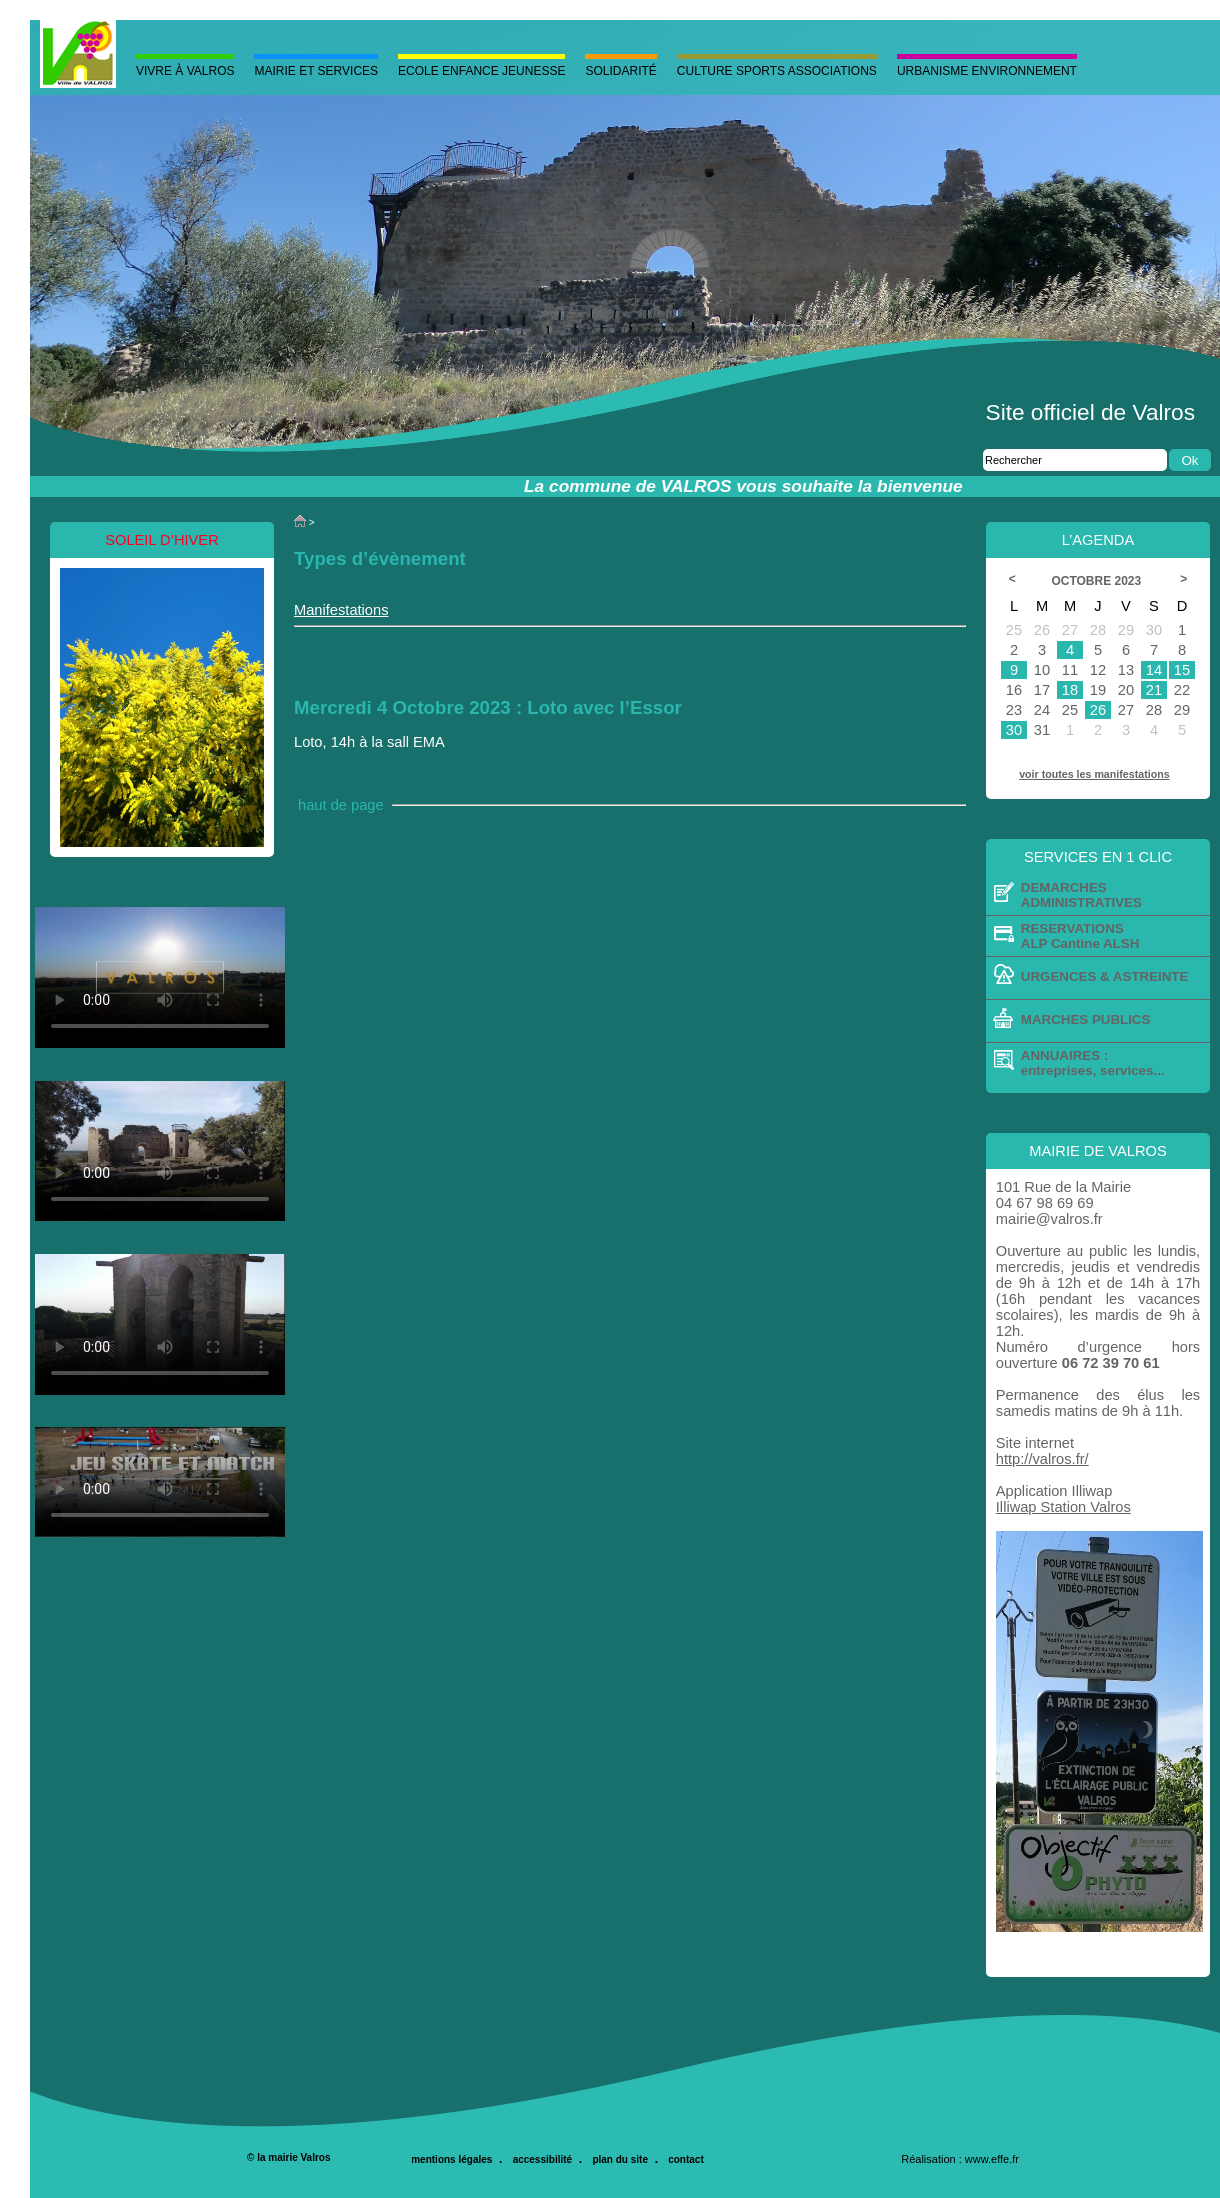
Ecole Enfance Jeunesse (481, 71)
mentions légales (451, 2159)
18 (1070, 690)
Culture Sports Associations (777, 71)
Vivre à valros (185, 71)
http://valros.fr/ (1042, 1459)
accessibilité (542, 2159)
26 (1098, 710)
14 (1154, 670)
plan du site (620, 2159)
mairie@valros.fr (1049, 1219)
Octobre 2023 (1098, 581)
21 (1154, 690)
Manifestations (341, 610)
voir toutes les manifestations (1094, 774)
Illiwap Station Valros (1063, 1507)
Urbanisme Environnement (987, 71)
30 (1014, 730)
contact (686, 2159)
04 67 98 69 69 (1045, 1203)
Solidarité (620, 71)
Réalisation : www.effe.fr (960, 2159)
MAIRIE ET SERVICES (316, 71)
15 (1182, 670)
